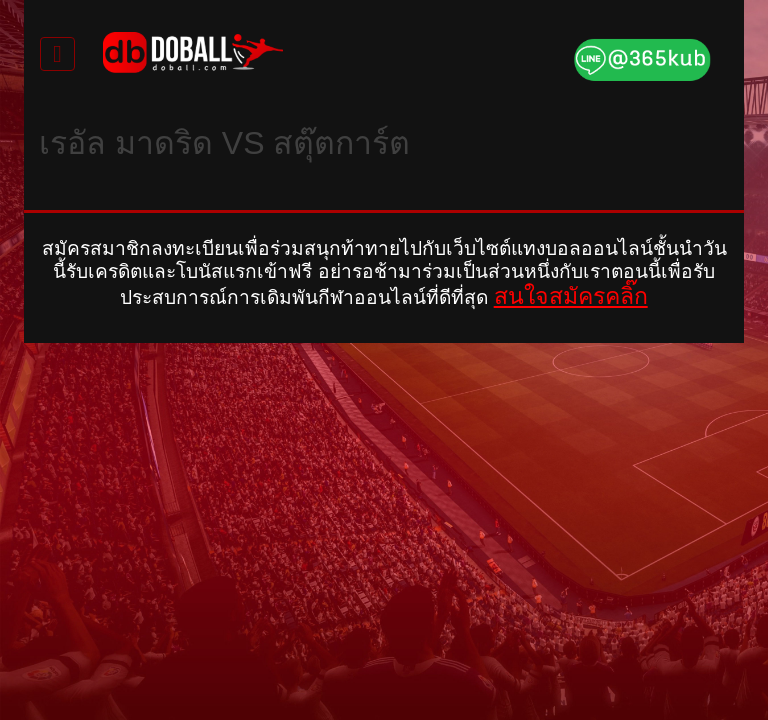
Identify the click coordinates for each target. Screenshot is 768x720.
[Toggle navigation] (57, 54)
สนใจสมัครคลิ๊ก (571, 296)
